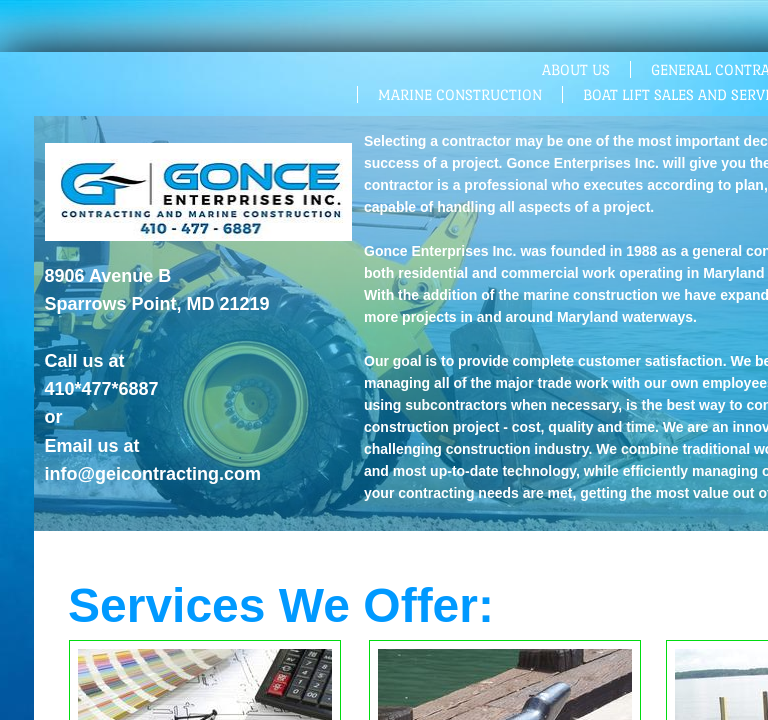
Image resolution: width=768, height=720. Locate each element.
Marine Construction (460, 94)
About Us (576, 69)
